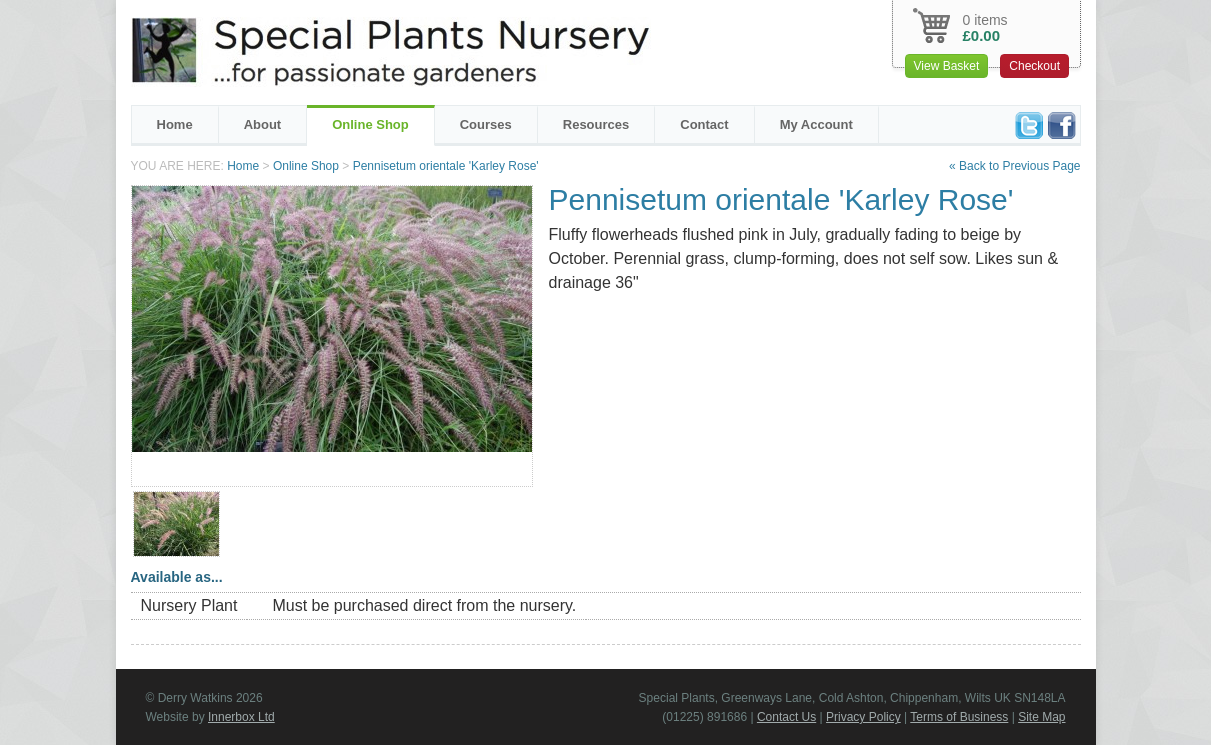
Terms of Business (959, 717)
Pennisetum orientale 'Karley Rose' (446, 166)
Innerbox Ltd (241, 717)
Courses (486, 124)
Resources (596, 124)
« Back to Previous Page (1014, 166)
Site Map (1041, 717)
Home (175, 124)
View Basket (947, 66)
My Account (816, 124)
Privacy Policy (863, 717)
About (263, 124)
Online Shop (370, 124)
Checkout (1034, 66)
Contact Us (786, 717)
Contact (704, 124)
